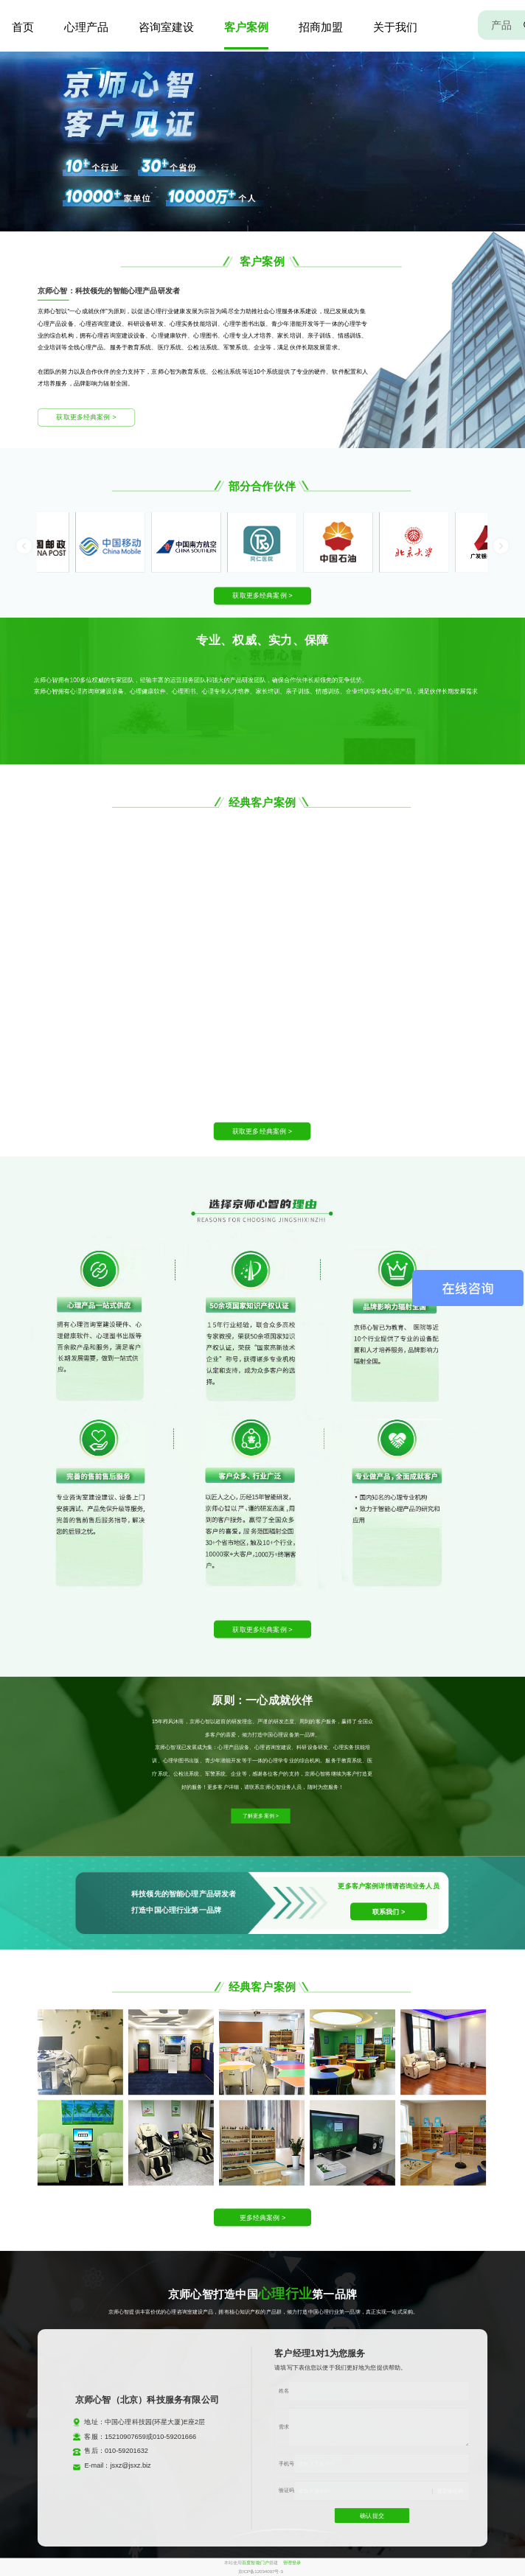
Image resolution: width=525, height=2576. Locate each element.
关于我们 (395, 27)
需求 (284, 2427)
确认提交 (372, 2516)
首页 (23, 27)
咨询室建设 (166, 27)
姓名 (284, 2390)
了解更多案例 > (261, 1816)
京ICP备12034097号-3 (260, 2571)
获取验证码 (450, 2490)
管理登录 (292, 2562)
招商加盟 (321, 27)
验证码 (286, 2490)
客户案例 (246, 27)
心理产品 (86, 27)
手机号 (286, 2463)
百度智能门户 (255, 2562)
